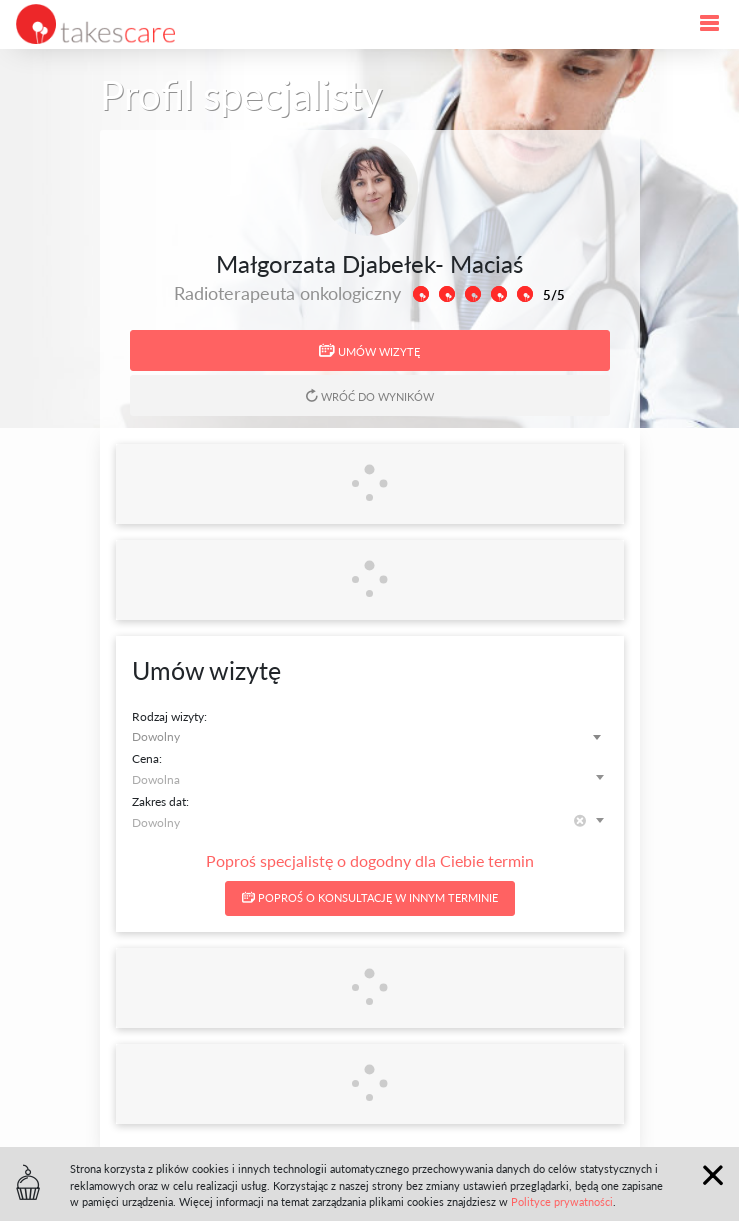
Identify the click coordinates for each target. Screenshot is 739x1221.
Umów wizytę (369, 351)
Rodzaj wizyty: (169, 716)
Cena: (147, 758)
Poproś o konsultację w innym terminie (370, 897)
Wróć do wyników (370, 396)
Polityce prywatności (562, 1201)
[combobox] (370, 736)
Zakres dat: (160, 801)
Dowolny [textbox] (156, 736)
